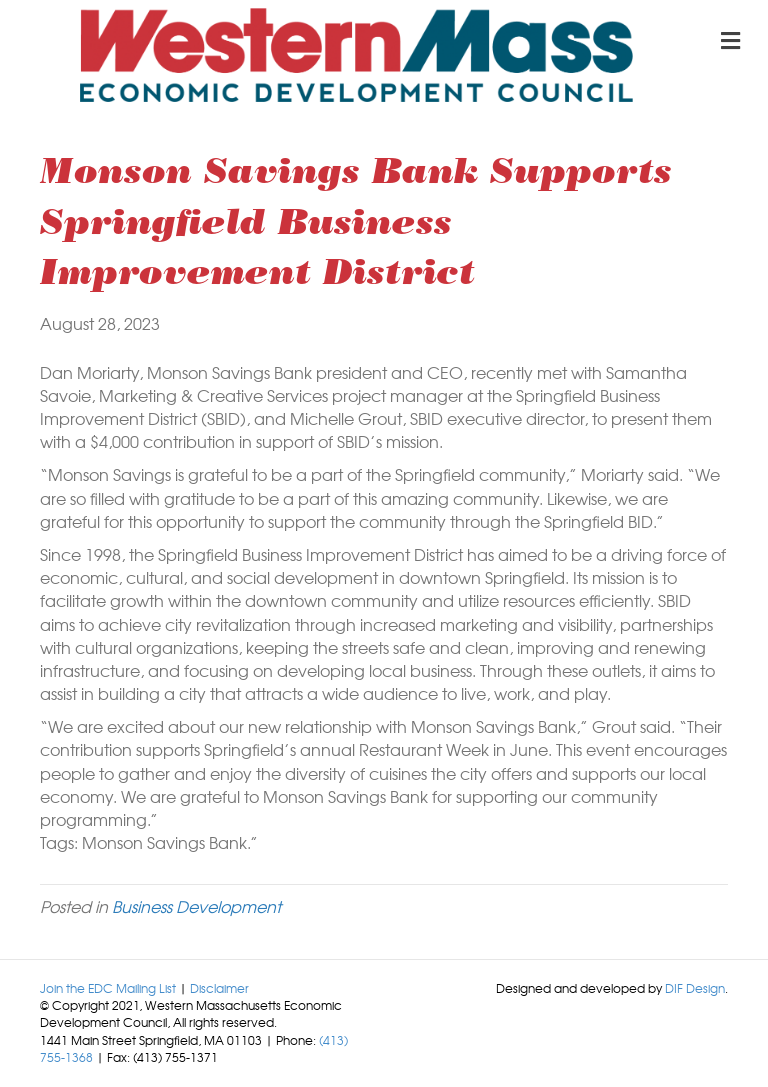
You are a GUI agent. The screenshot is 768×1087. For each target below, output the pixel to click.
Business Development (196, 906)
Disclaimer (219, 988)
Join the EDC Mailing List (108, 988)
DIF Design (695, 988)
